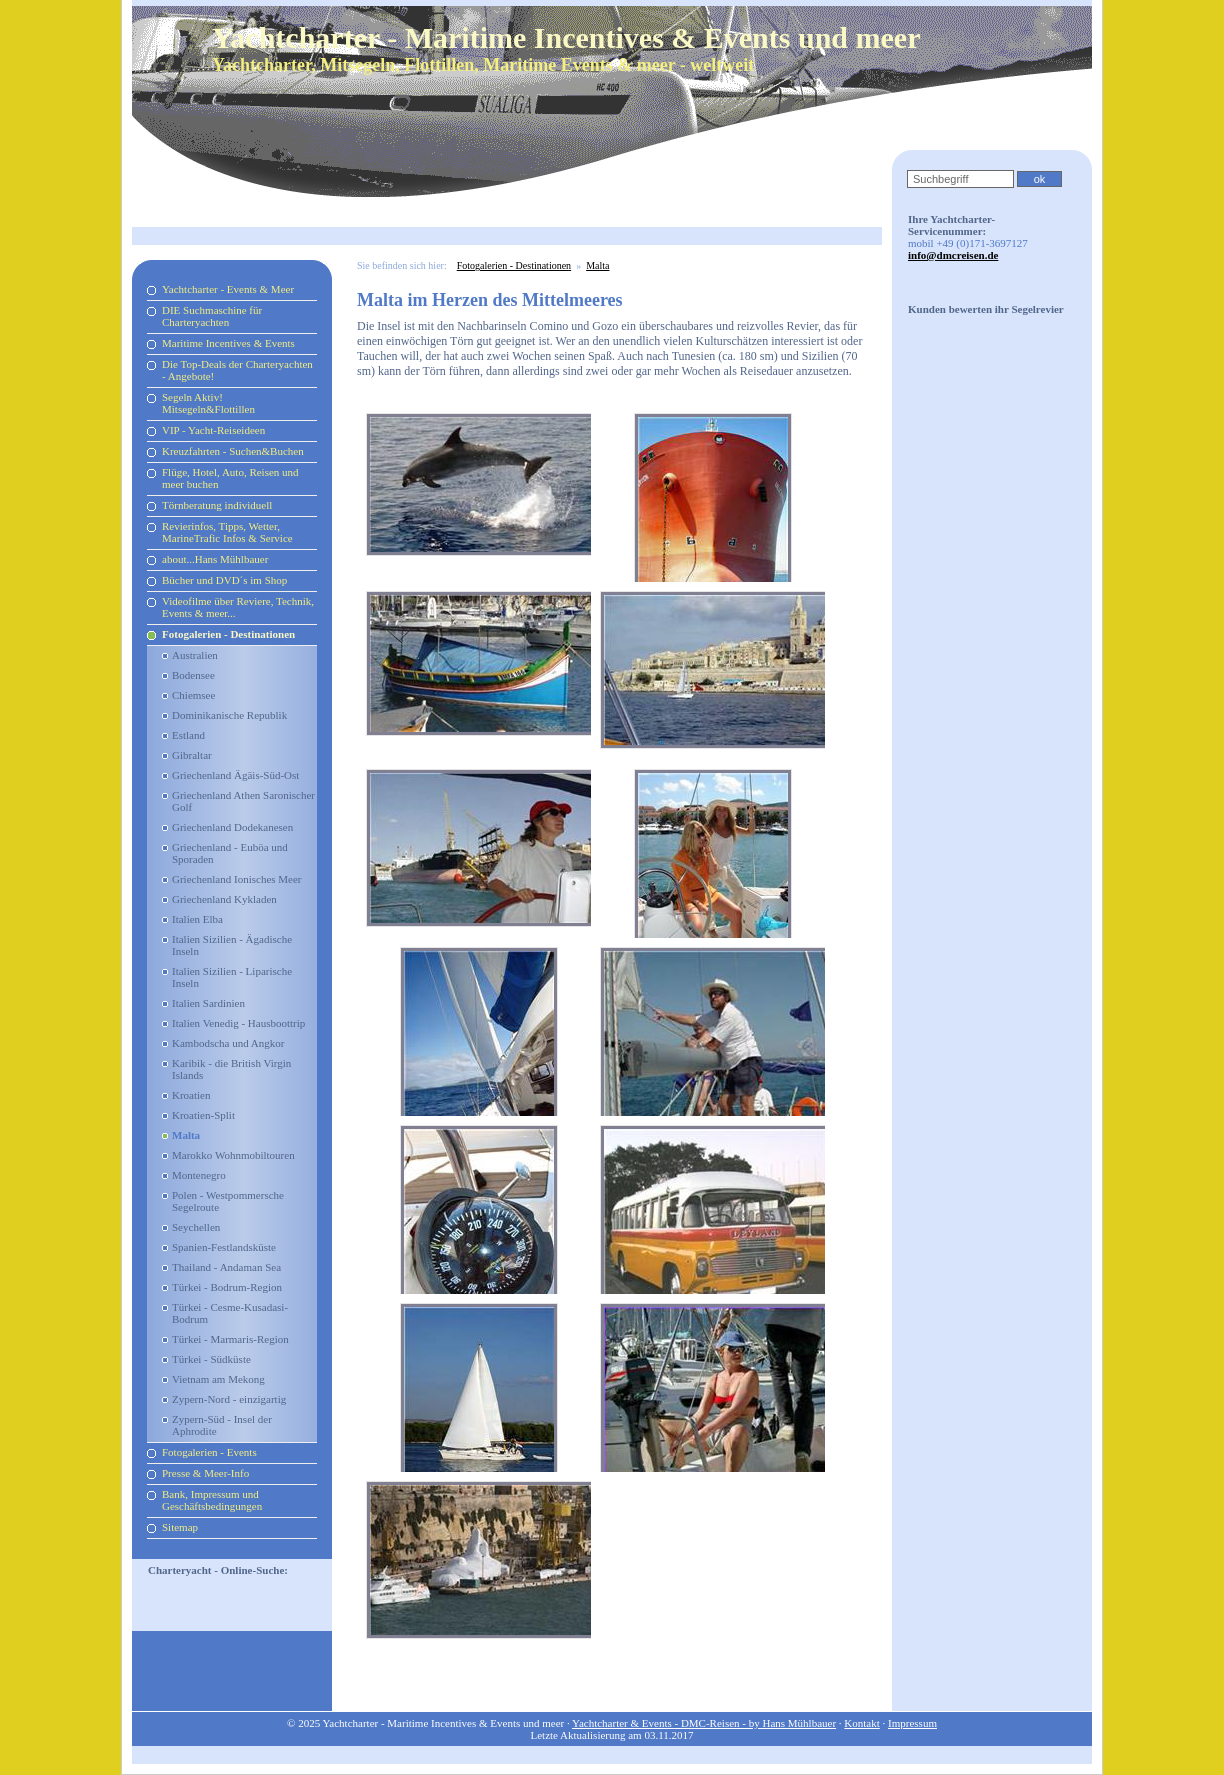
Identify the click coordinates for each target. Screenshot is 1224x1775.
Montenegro (199, 1175)
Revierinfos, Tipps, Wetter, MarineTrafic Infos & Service (227, 532)
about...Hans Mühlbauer (215, 559)
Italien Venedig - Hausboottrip (238, 1023)
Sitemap (180, 1527)
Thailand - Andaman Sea (226, 1267)
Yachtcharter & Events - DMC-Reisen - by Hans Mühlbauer (704, 1723)
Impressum (912, 1723)
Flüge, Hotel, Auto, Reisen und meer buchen (230, 478)
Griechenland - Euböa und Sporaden (230, 853)
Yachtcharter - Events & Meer (228, 289)
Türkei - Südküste (211, 1359)
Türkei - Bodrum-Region (227, 1287)
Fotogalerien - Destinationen (228, 634)
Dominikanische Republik (229, 715)
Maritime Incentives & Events (228, 343)
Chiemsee (193, 695)
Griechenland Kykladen (224, 899)
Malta (186, 1135)
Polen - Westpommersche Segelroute (228, 1201)
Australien (195, 655)
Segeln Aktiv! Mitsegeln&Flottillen (208, 403)
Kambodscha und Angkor (228, 1043)
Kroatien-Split (203, 1115)
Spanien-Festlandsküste (224, 1247)
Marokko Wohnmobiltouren (233, 1155)
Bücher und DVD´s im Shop (224, 580)
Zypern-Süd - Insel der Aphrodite (222, 1425)
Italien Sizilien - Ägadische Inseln (232, 945)
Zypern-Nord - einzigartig (229, 1399)
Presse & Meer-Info (205, 1473)
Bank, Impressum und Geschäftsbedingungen (212, 1500)
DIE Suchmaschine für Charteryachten (212, 316)
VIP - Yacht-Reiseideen (213, 430)
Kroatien (191, 1095)
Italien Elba (197, 919)
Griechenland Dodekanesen (232, 827)
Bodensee (193, 675)
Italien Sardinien (208, 1003)
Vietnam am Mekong (218, 1379)
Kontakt (861, 1723)
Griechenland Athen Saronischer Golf (243, 801)
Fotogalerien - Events (209, 1452)
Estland (188, 735)
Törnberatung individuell (217, 505)
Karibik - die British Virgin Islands (231, 1069)
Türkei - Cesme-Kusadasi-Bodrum (230, 1313)
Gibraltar (192, 755)
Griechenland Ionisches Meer (237, 879)
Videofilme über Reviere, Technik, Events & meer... (238, 607)
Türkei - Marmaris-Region (230, 1339)
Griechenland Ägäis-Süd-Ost (235, 775)
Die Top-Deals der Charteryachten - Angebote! (237, 370)
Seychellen (196, 1227)
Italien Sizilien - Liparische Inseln (232, 977)
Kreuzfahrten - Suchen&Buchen (233, 451)
